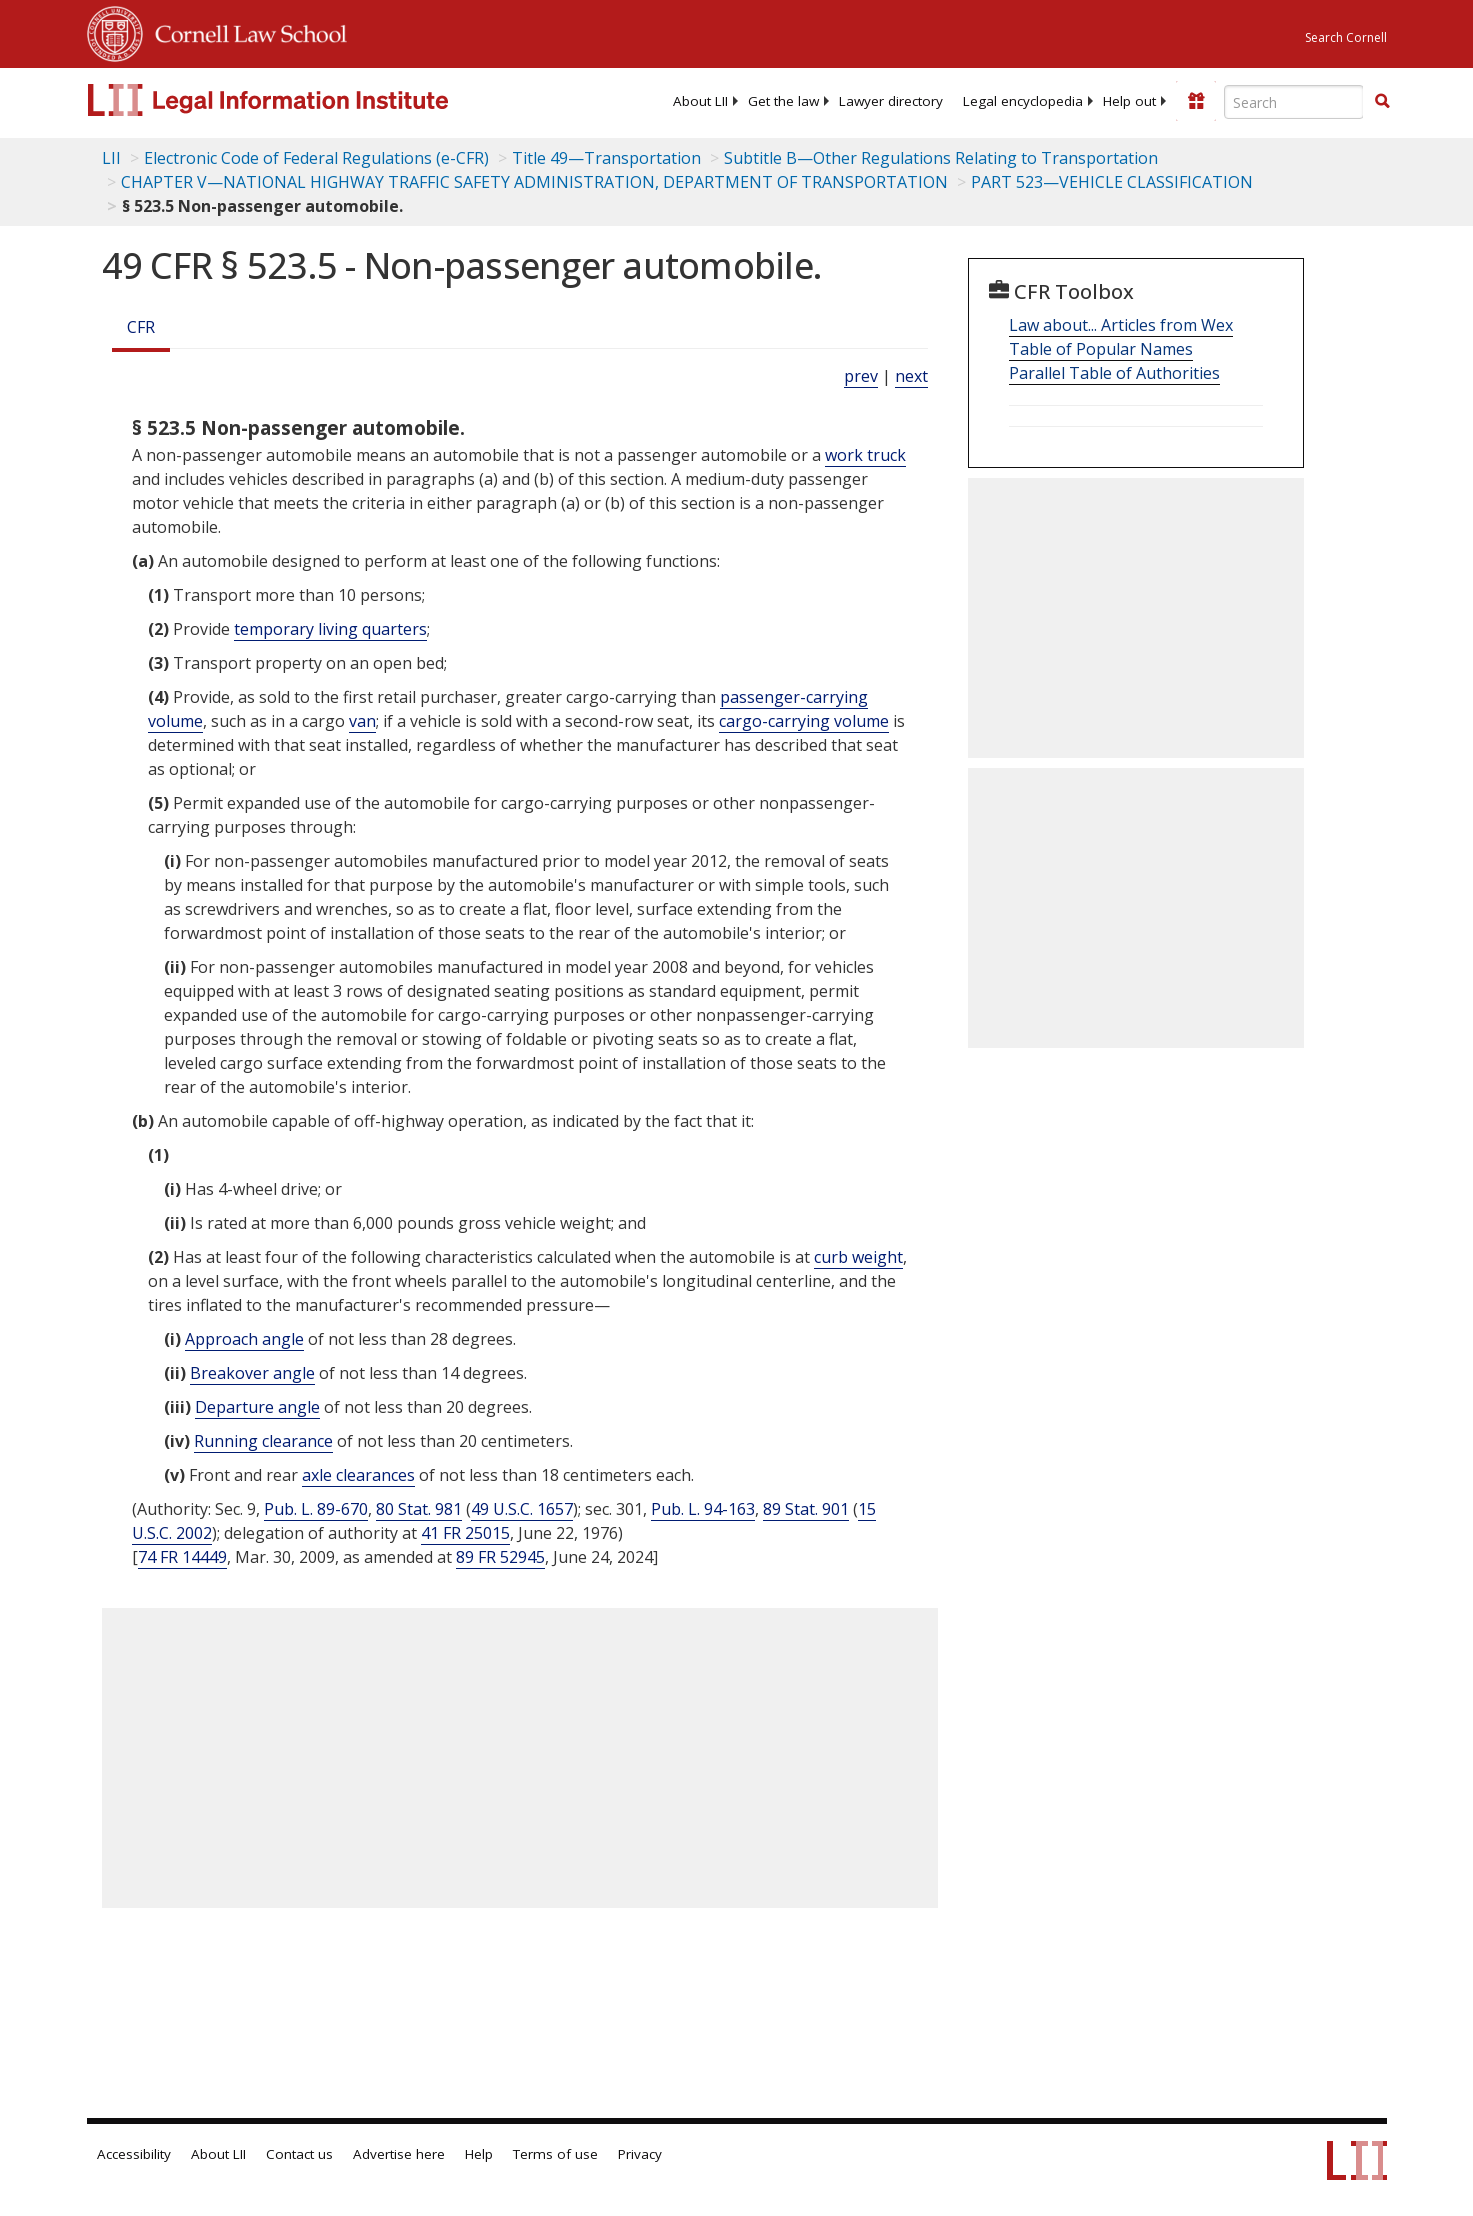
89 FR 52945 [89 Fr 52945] (500, 1557)
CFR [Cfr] (141, 327)
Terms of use (555, 2154)
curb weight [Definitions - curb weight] (858, 1257)
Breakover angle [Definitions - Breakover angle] (252, 1373)
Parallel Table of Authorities (1114, 373)
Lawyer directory (891, 101)
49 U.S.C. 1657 (522, 1509)
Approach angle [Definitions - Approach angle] (244, 1339)
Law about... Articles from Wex (1121, 325)
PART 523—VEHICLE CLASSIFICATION (1112, 182)
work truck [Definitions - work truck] (865, 455)
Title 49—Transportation (606, 158)
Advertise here (399, 2154)
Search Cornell (1346, 37)
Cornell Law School (245, 31)
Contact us (299, 2154)
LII (111, 158)
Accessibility (134, 2154)
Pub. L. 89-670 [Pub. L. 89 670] (316, 1509)
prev (861, 376)
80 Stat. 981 (419, 1509)
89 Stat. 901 (806, 1509)
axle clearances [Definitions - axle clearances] (358, 1475)
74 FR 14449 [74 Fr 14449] (182, 1557)
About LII (700, 101)
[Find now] (1382, 102)
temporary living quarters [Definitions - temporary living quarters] (330, 629)
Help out (1129, 101)
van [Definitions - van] (362, 721)
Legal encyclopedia (1023, 101)
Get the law (783, 101)
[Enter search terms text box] (1294, 102)
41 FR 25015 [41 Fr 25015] (465, 1533)
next (911, 376)
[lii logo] (312, 100)
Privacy (640, 2154)
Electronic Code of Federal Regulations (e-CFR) (316, 158)
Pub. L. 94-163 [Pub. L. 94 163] (703, 1509)
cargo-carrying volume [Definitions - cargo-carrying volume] (804, 721)
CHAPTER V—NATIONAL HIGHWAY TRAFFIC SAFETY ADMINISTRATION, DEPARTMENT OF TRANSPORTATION (534, 182)
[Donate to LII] (1196, 101)
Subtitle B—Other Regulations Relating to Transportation (941, 158)
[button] (1382, 101)
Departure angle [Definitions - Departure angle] (257, 1407)
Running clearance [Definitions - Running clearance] (263, 1441)
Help (479, 2154)
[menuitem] (700, 101)
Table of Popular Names (1101, 349)
